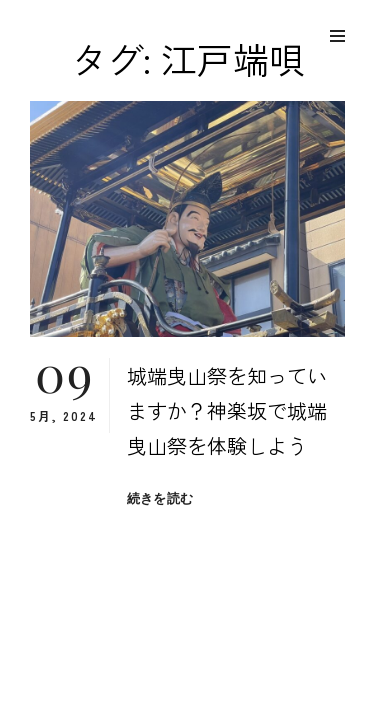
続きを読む (160, 498)
